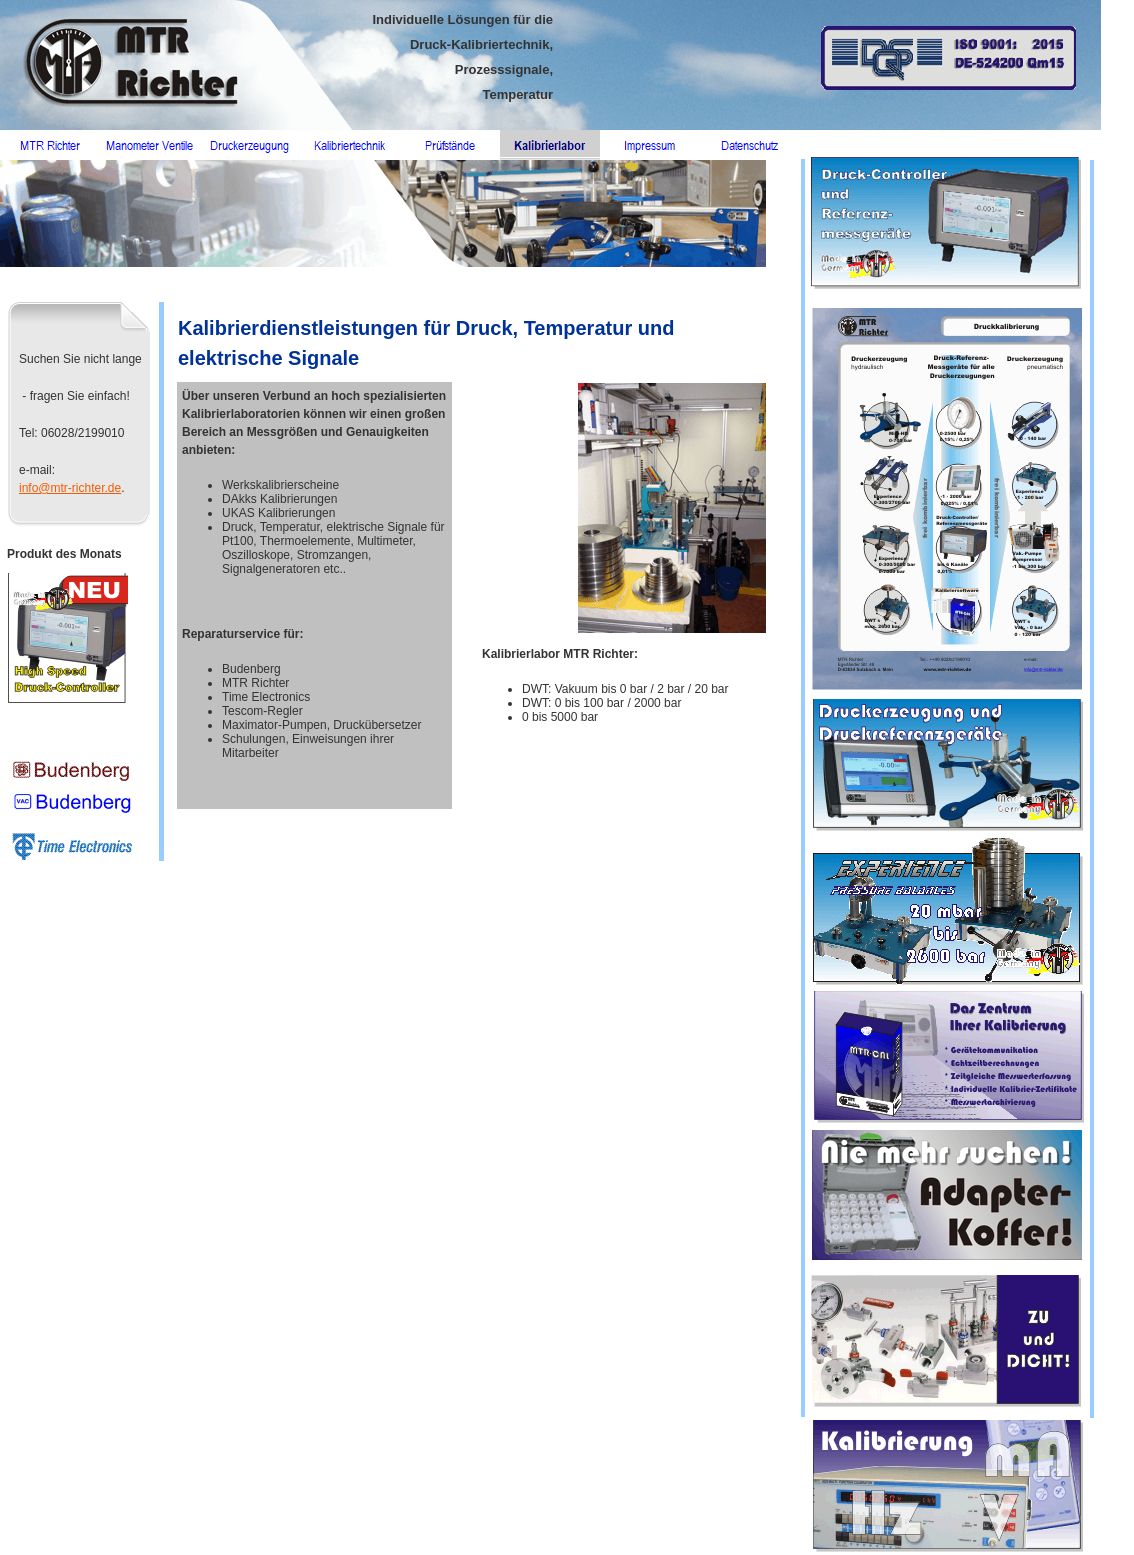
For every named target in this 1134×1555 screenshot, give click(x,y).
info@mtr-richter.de (70, 488)
